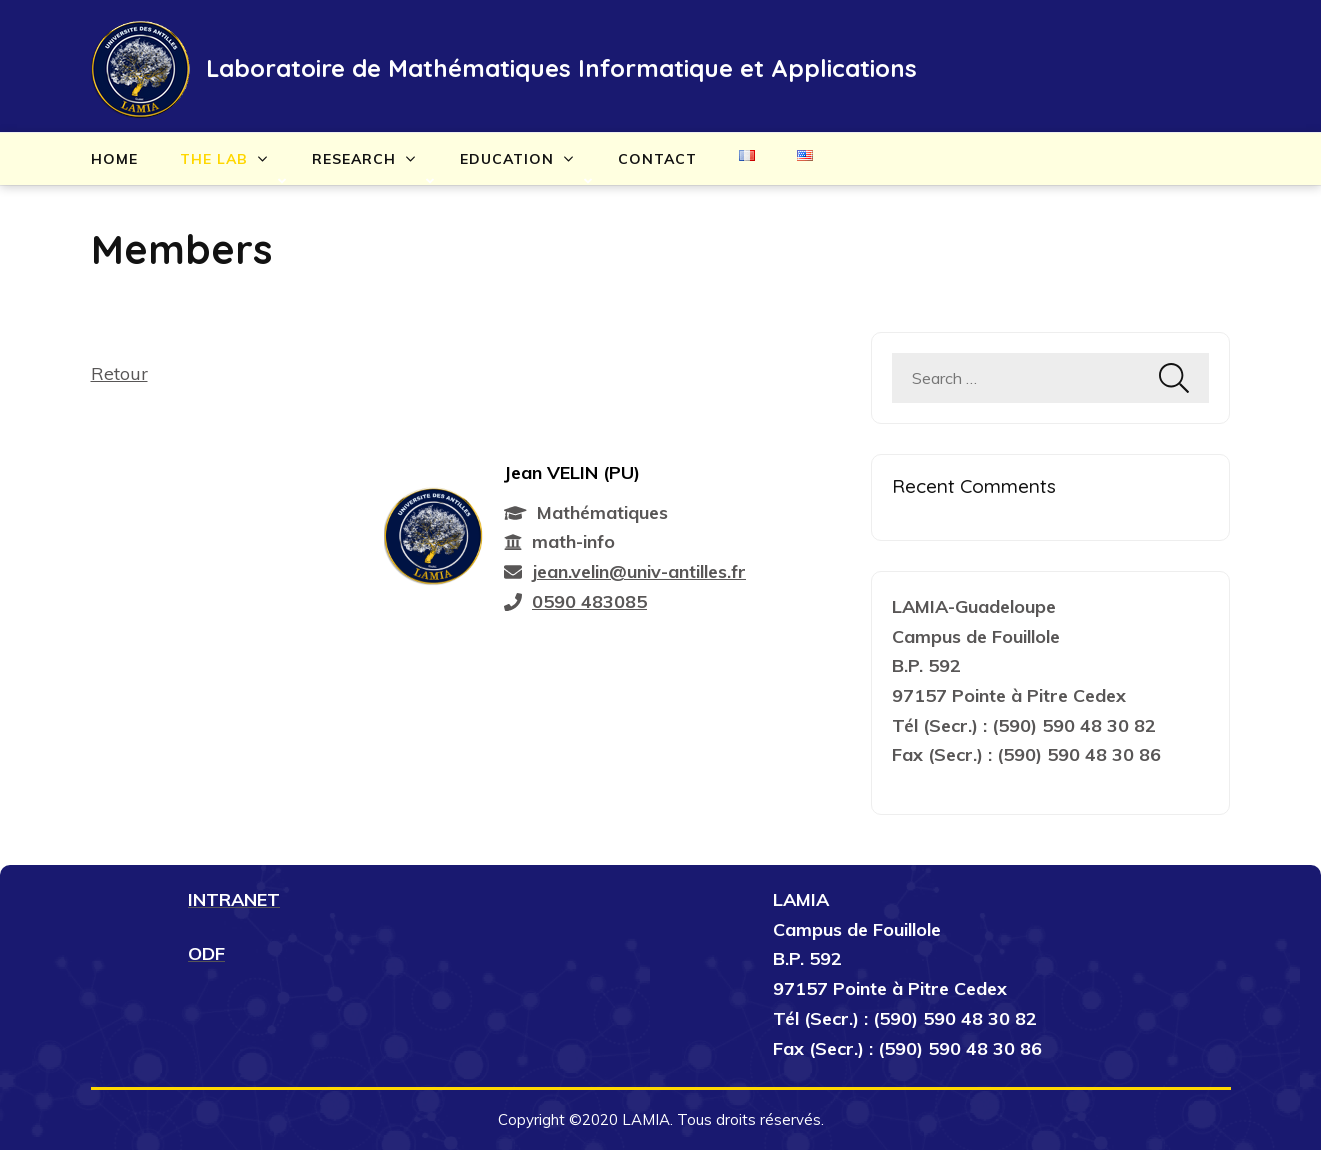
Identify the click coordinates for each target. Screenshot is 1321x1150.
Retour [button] (119, 373)
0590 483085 (589, 601)
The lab (214, 159)
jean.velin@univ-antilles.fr (639, 571)
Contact (657, 159)
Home (114, 159)
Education (507, 159)
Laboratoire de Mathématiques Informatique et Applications (561, 68)
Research (354, 159)
